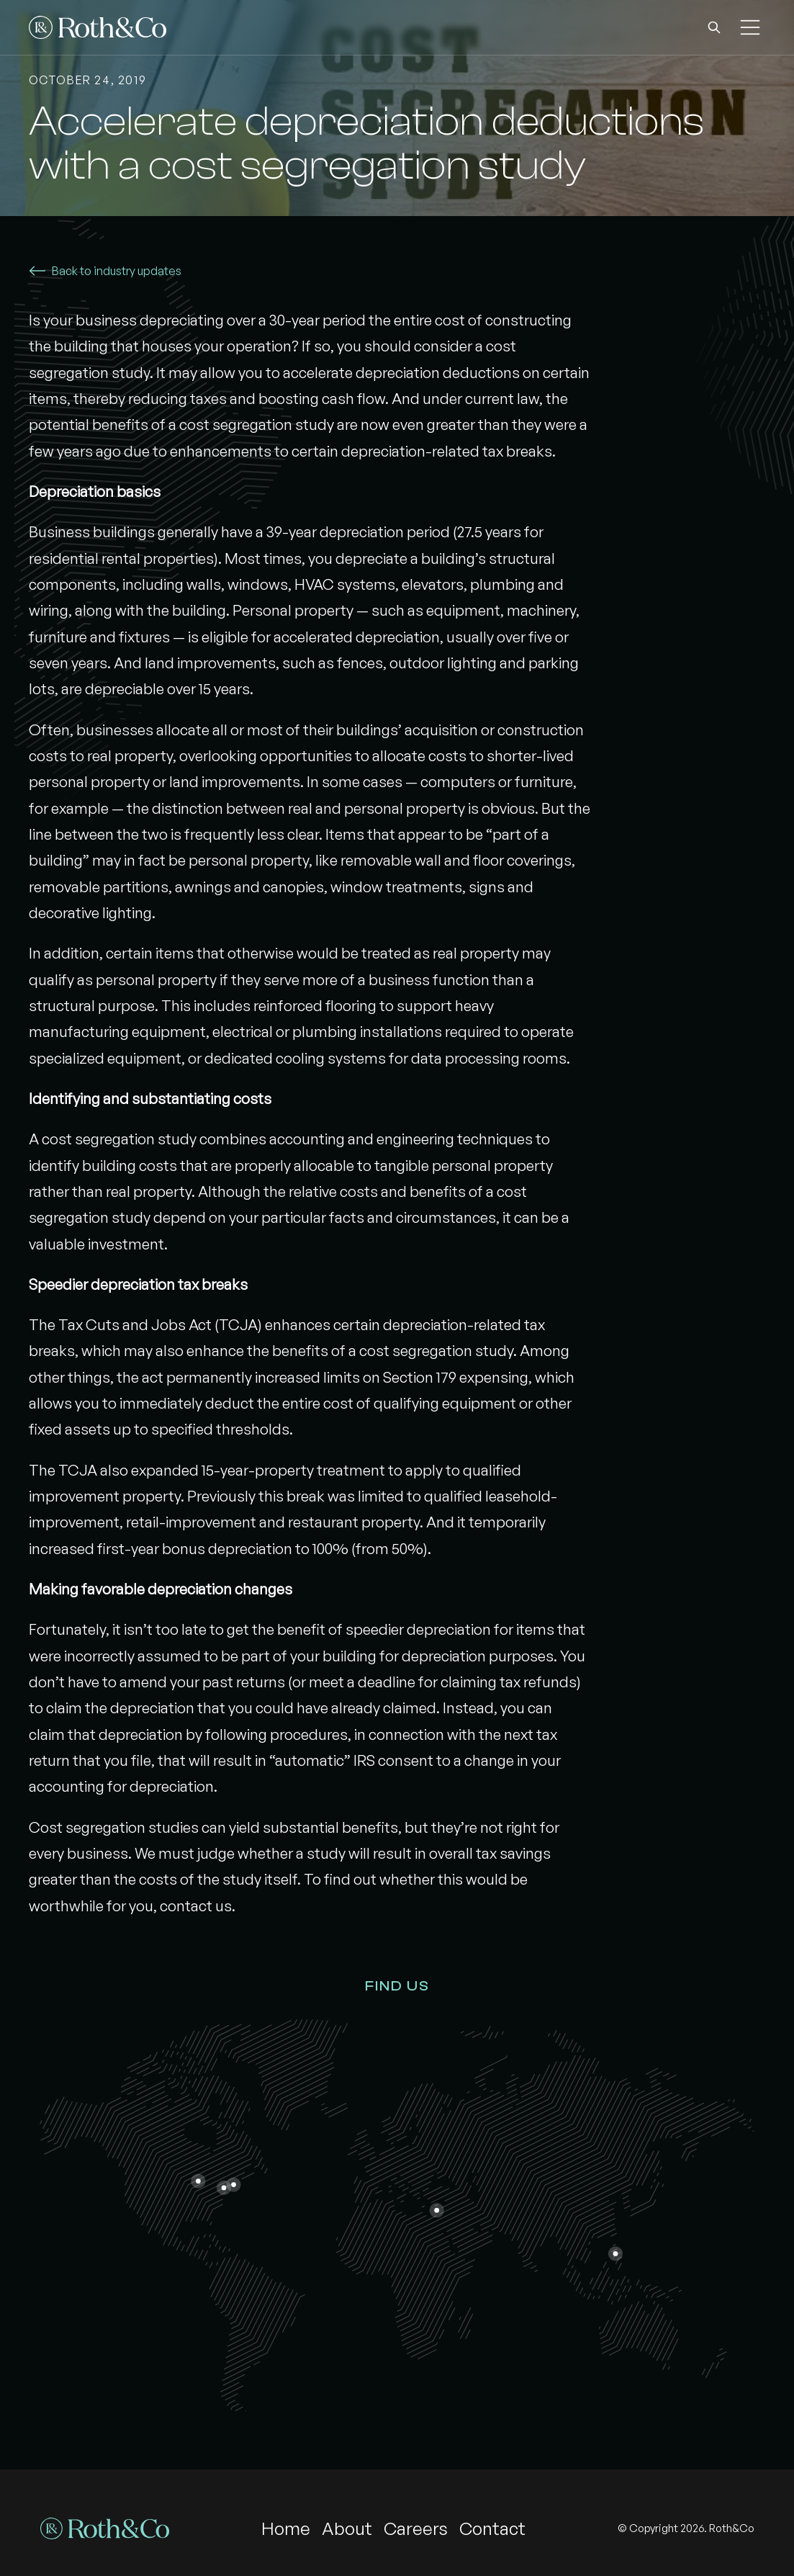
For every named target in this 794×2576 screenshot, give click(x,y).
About (347, 2528)
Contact (492, 2528)
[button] (714, 27)
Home (285, 2528)
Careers (416, 2528)
